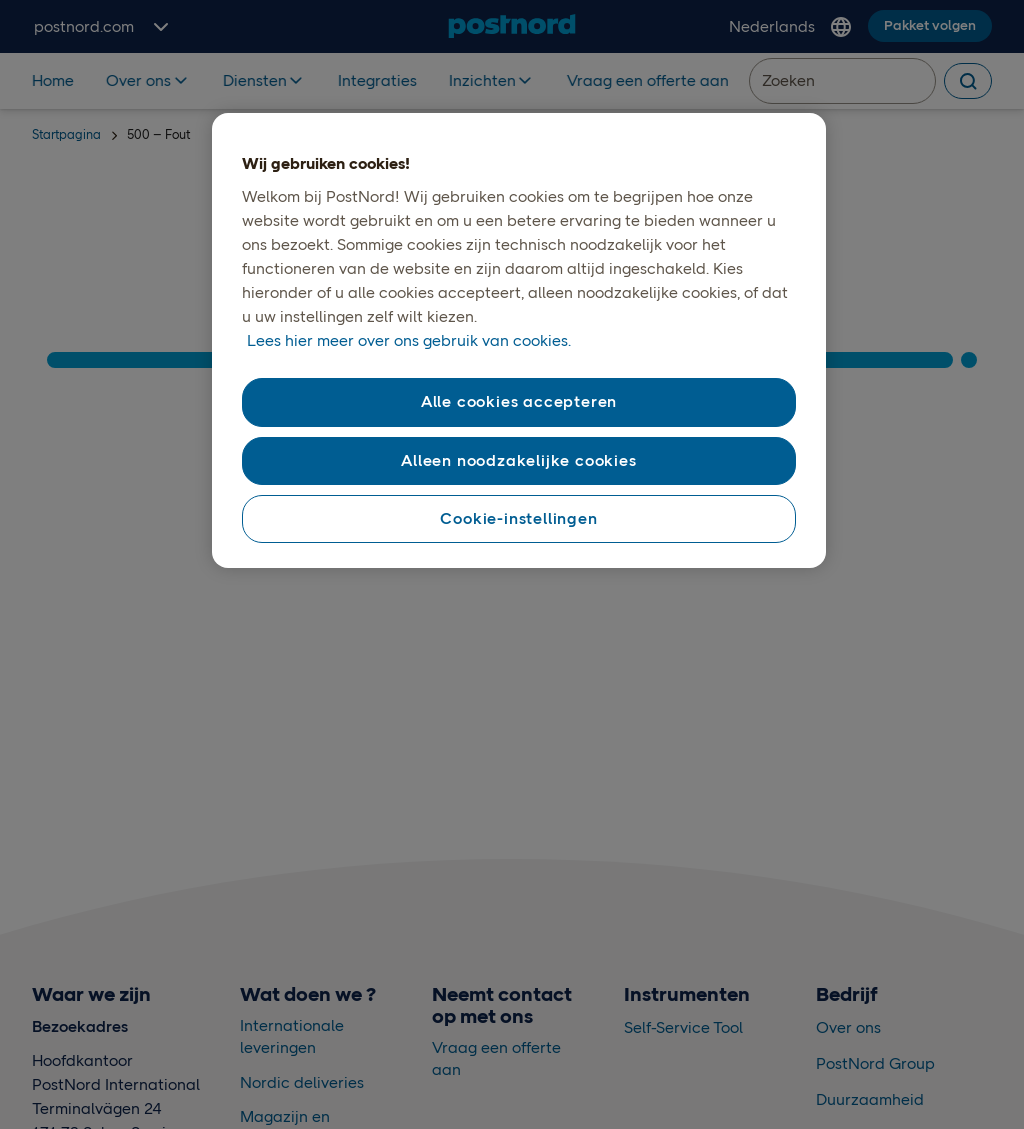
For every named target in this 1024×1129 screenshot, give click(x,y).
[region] (519, 341)
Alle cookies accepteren (519, 401)
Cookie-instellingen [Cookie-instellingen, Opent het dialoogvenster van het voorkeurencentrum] (518, 518)
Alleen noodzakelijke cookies (518, 460)
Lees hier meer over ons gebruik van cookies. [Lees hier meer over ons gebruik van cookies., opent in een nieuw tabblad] (409, 340)
